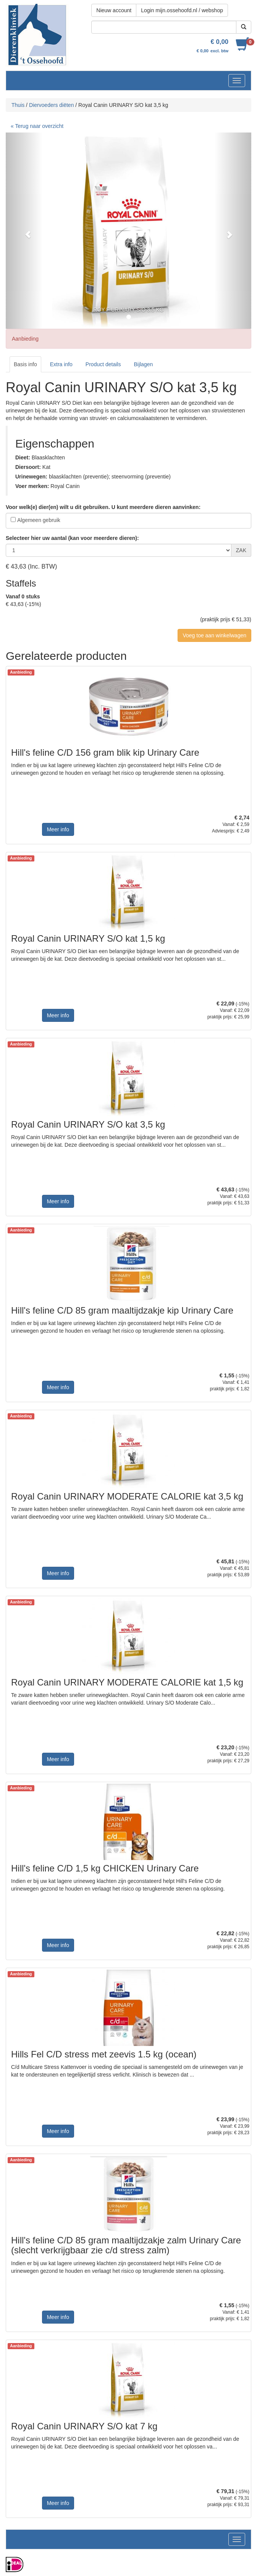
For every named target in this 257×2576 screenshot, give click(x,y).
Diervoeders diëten (51, 105)
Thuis (17, 105)
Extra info (61, 364)
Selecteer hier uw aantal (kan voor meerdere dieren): (72, 538)
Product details (103, 364)
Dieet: (22, 457)
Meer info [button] (58, 829)
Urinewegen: (31, 477)
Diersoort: (28, 467)
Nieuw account (113, 10)
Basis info (25, 364)
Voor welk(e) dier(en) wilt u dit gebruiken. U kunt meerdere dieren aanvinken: (103, 507)
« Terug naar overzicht (37, 126)
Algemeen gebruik (38, 520)
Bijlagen (143, 364)
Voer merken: (32, 486)
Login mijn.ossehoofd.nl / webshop (182, 10)
